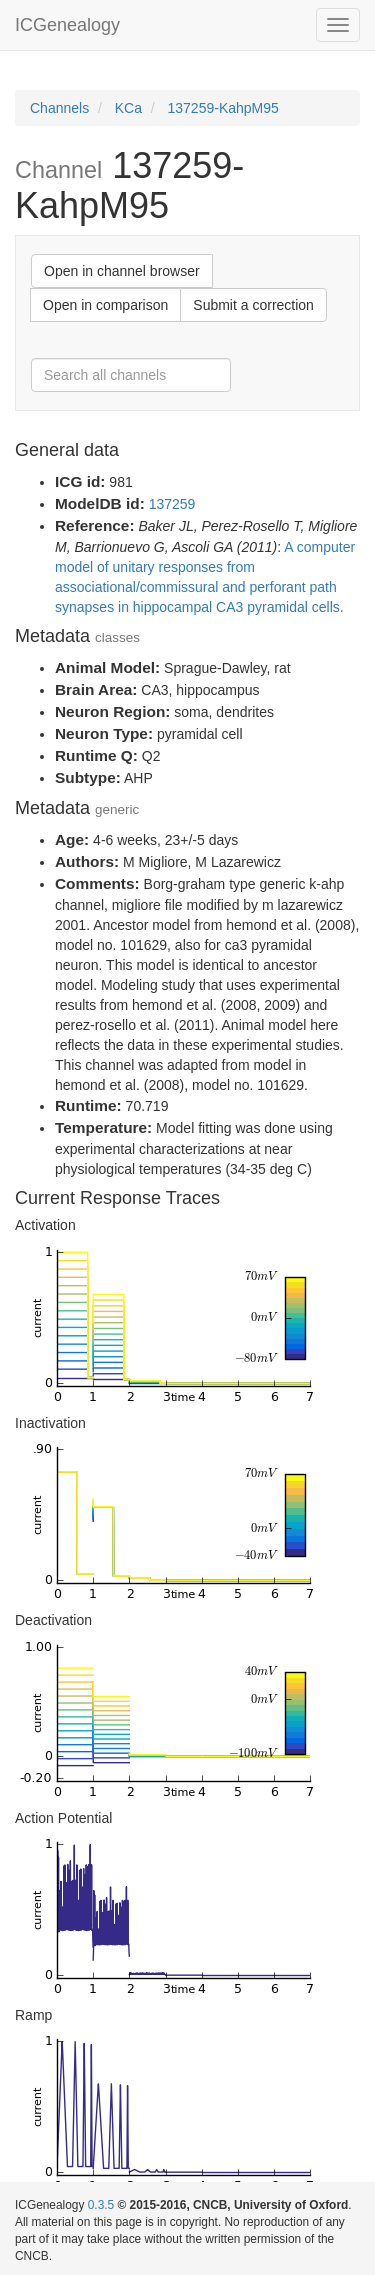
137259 (172, 504)
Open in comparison (105, 305)
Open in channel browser (122, 271)
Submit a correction (253, 305)
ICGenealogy (67, 25)
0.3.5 (101, 2205)
